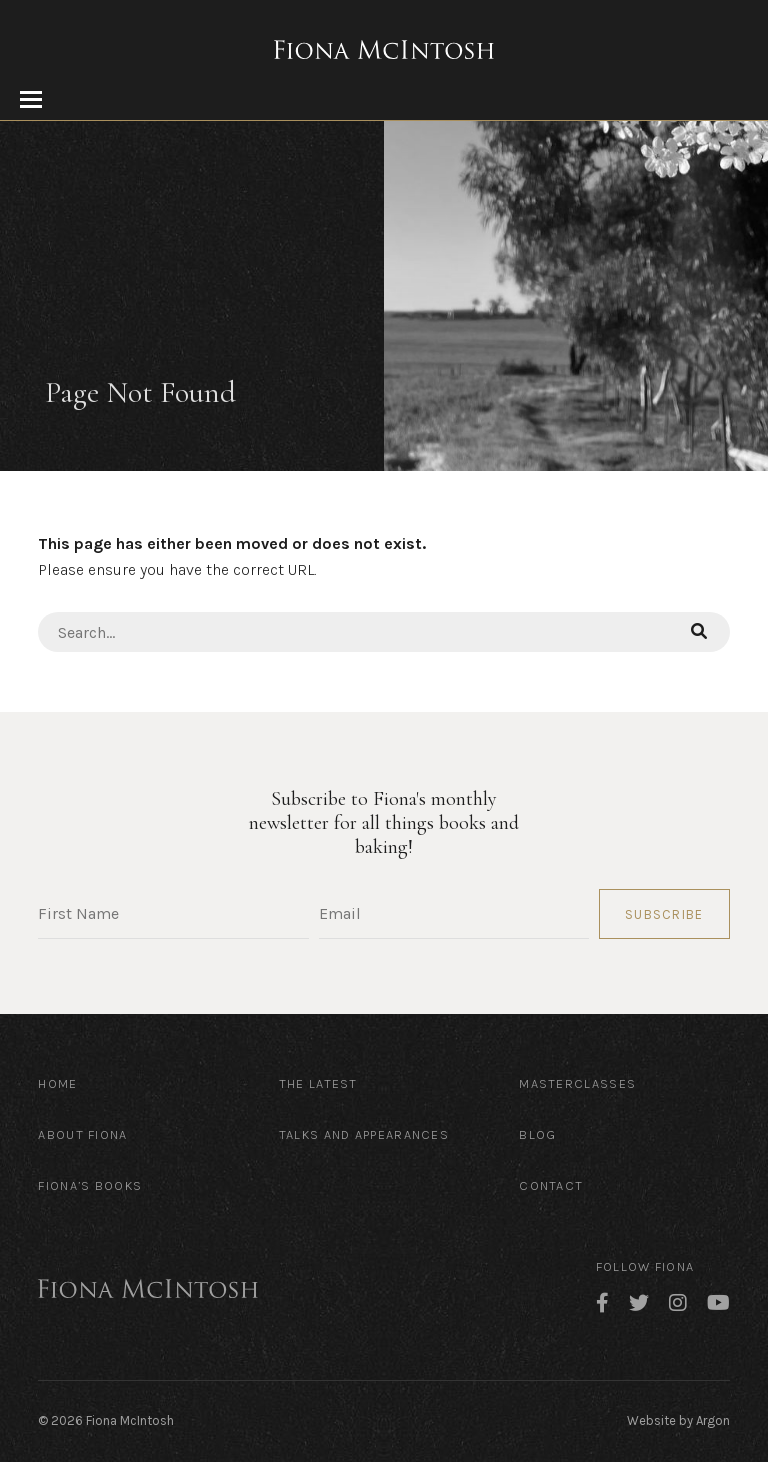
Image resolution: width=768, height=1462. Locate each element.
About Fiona (82, 1134)
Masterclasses (577, 1083)
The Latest (318, 1083)
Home (57, 1083)
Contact (551, 1185)
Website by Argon (678, 1420)
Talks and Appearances (364, 1134)
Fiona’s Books (90, 1185)
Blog (537, 1134)
